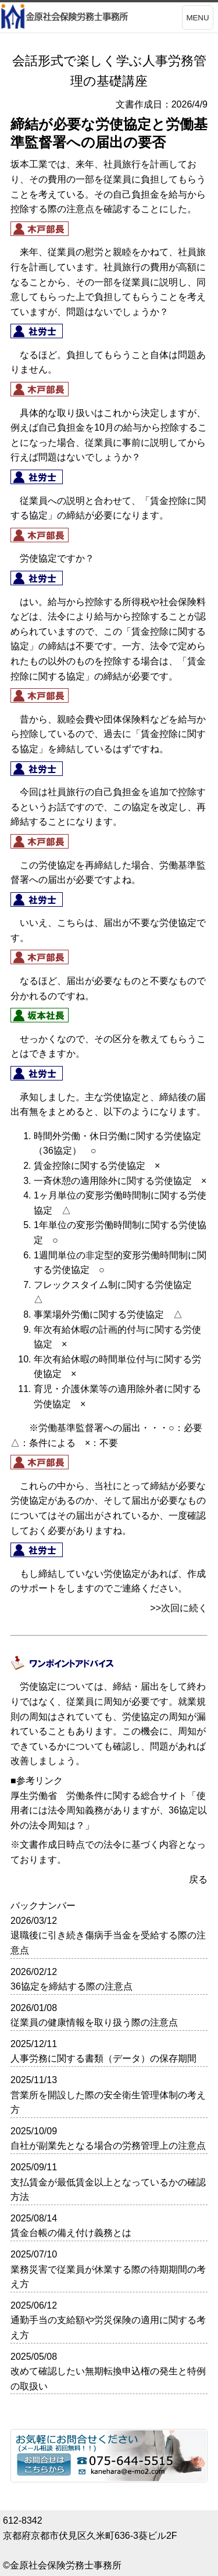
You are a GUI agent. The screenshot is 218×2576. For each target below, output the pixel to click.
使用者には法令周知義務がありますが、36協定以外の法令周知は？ (108, 1810)
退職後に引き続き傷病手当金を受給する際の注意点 (108, 1942)
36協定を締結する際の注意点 (71, 1986)
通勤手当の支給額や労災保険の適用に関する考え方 (108, 2327)
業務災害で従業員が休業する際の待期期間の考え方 (108, 2276)
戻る (198, 1879)
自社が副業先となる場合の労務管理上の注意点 (108, 2146)
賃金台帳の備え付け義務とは (70, 2233)
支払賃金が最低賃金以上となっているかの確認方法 (108, 2189)
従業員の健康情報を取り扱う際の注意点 (94, 2022)
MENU (197, 17)
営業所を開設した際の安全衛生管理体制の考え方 (108, 2102)
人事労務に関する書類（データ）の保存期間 (103, 2058)
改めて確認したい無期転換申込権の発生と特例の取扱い (108, 2378)
